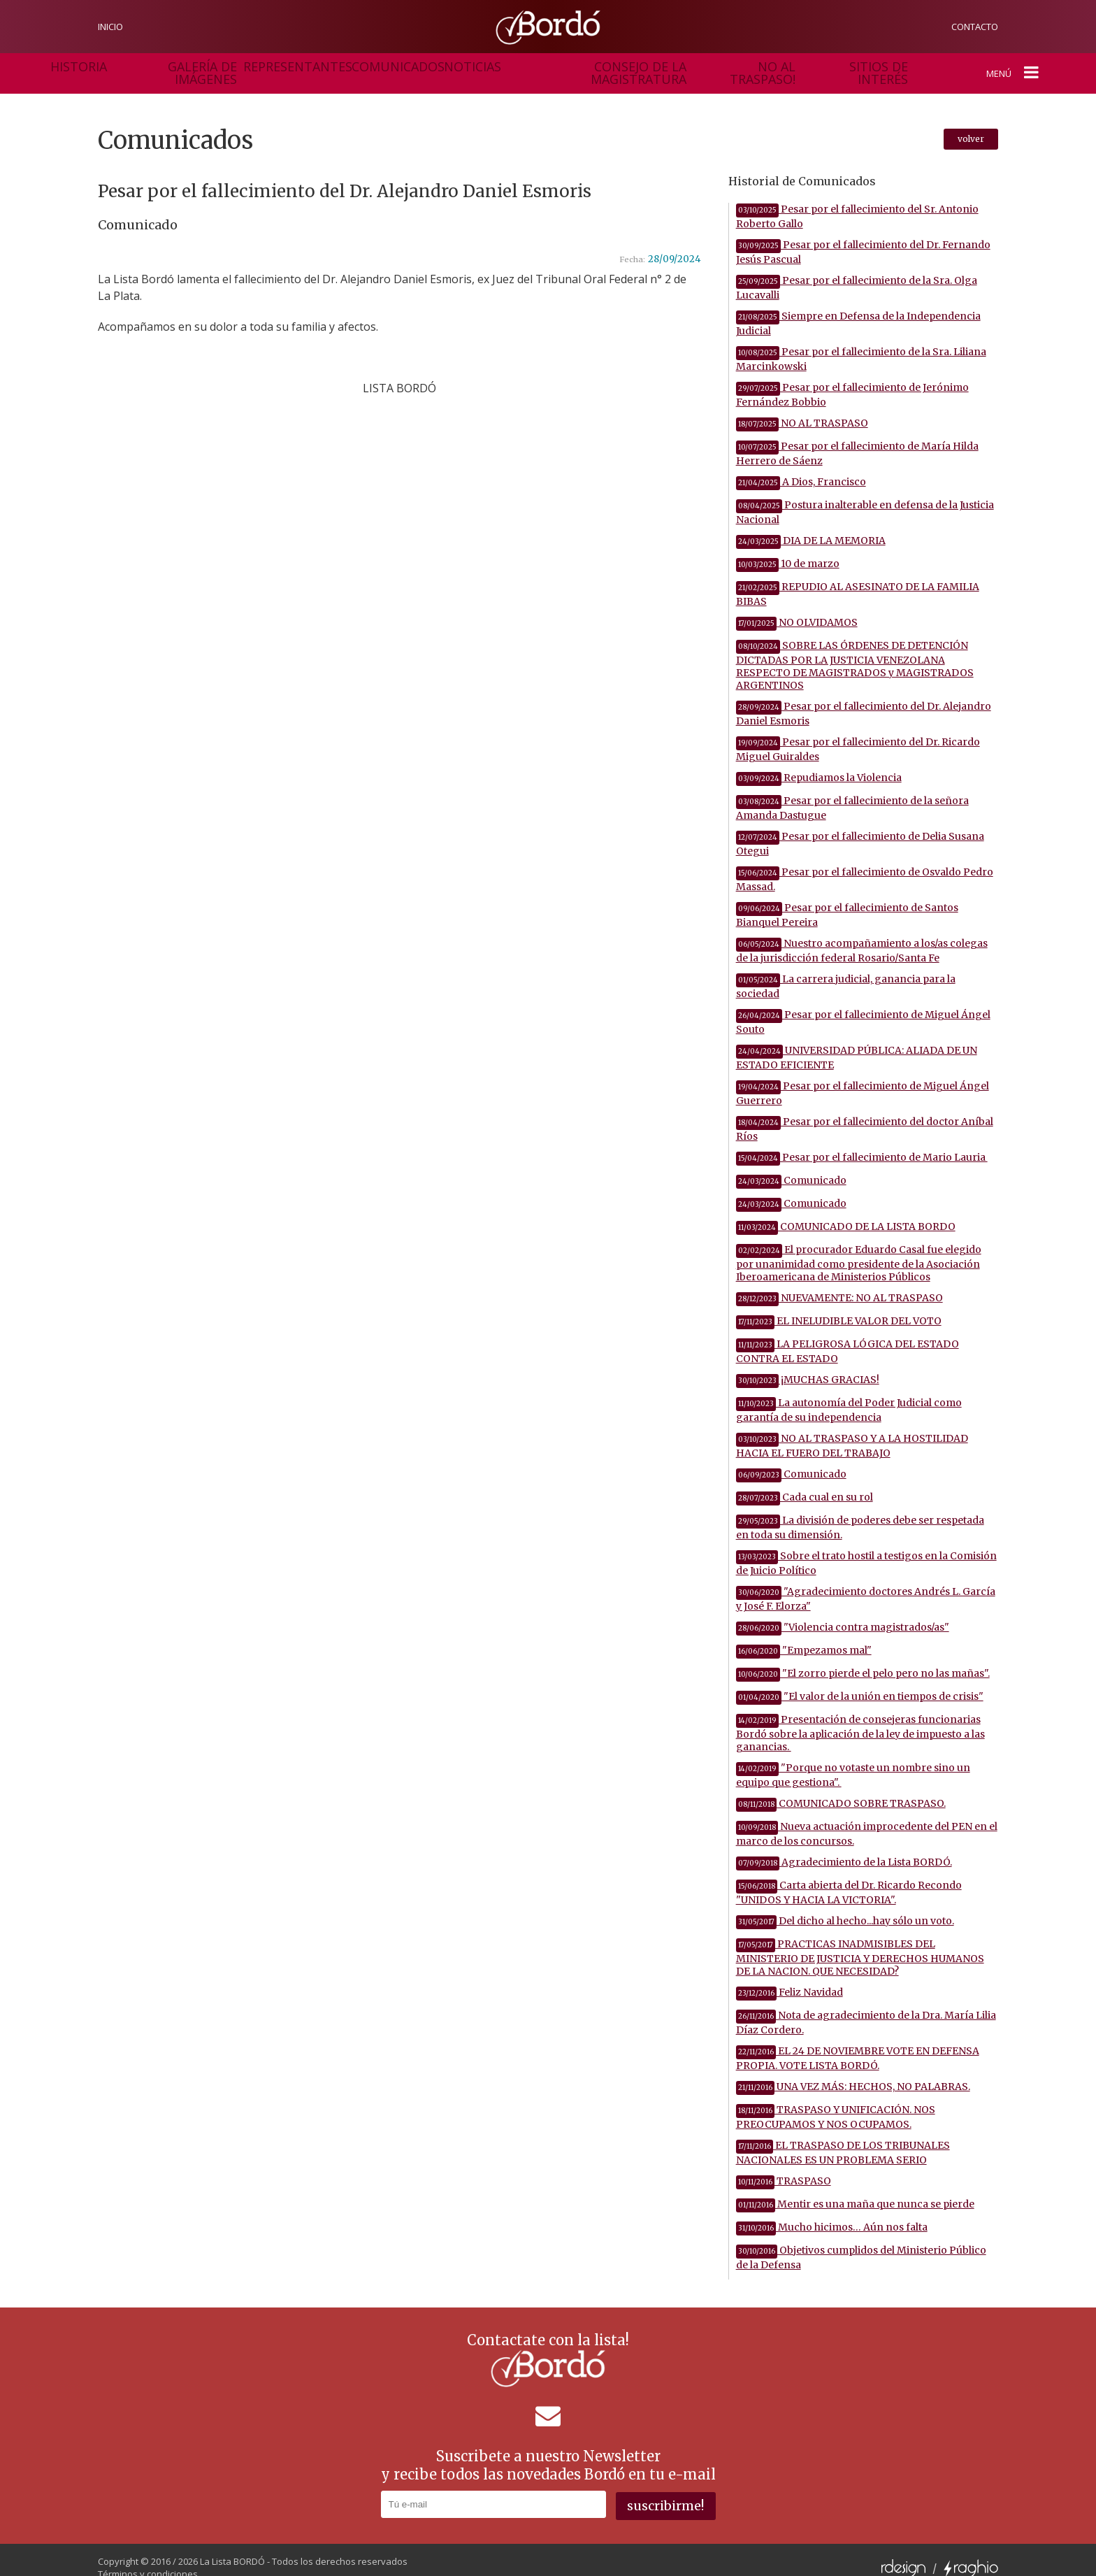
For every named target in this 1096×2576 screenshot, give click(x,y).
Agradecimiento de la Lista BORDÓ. (844, 1848)
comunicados (351, 66)
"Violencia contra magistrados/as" (842, 1613)
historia (76, 66)
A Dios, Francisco (801, 467)
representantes (263, 66)
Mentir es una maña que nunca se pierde (855, 2190)
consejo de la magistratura (524, 66)
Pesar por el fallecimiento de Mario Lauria (862, 1143)
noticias (420, 66)
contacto (974, 26)
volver (971, 125)
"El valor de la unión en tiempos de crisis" (859, 1682)
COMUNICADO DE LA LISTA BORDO (846, 1212)
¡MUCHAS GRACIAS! (807, 1365)
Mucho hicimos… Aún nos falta (832, 2213)
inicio (110, 26)
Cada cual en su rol (804, 1483)
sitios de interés (738, 66)
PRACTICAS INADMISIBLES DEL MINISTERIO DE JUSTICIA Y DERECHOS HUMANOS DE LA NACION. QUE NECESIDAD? (860, 1943)
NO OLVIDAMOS (797, 608)
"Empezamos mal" (804, 1636)
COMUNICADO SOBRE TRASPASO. (841, 1789)
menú (1016, 65)
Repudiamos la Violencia (819, 763)
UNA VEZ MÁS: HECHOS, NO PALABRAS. (853, 2072)
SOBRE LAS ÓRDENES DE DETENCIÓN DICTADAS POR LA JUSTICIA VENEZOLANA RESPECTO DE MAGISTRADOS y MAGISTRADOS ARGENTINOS (855, 651)
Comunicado (791, 1166)
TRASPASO (783, 2167)
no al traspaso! (644, 66)
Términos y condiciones (148, 2558)
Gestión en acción (836, 66)
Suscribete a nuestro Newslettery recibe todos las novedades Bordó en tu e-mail (548, 2451)
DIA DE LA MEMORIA (811, 526)
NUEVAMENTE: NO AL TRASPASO (839, 1284)
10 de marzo (787, 549)
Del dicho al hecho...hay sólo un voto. (845, 1907)
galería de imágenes (161, 66)
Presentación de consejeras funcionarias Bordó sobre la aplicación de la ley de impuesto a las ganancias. (860, 1719)
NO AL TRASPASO (802, 409)
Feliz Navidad (789, 1978)
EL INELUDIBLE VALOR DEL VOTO (839, 1307)
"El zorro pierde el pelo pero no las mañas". (863, 1659)
